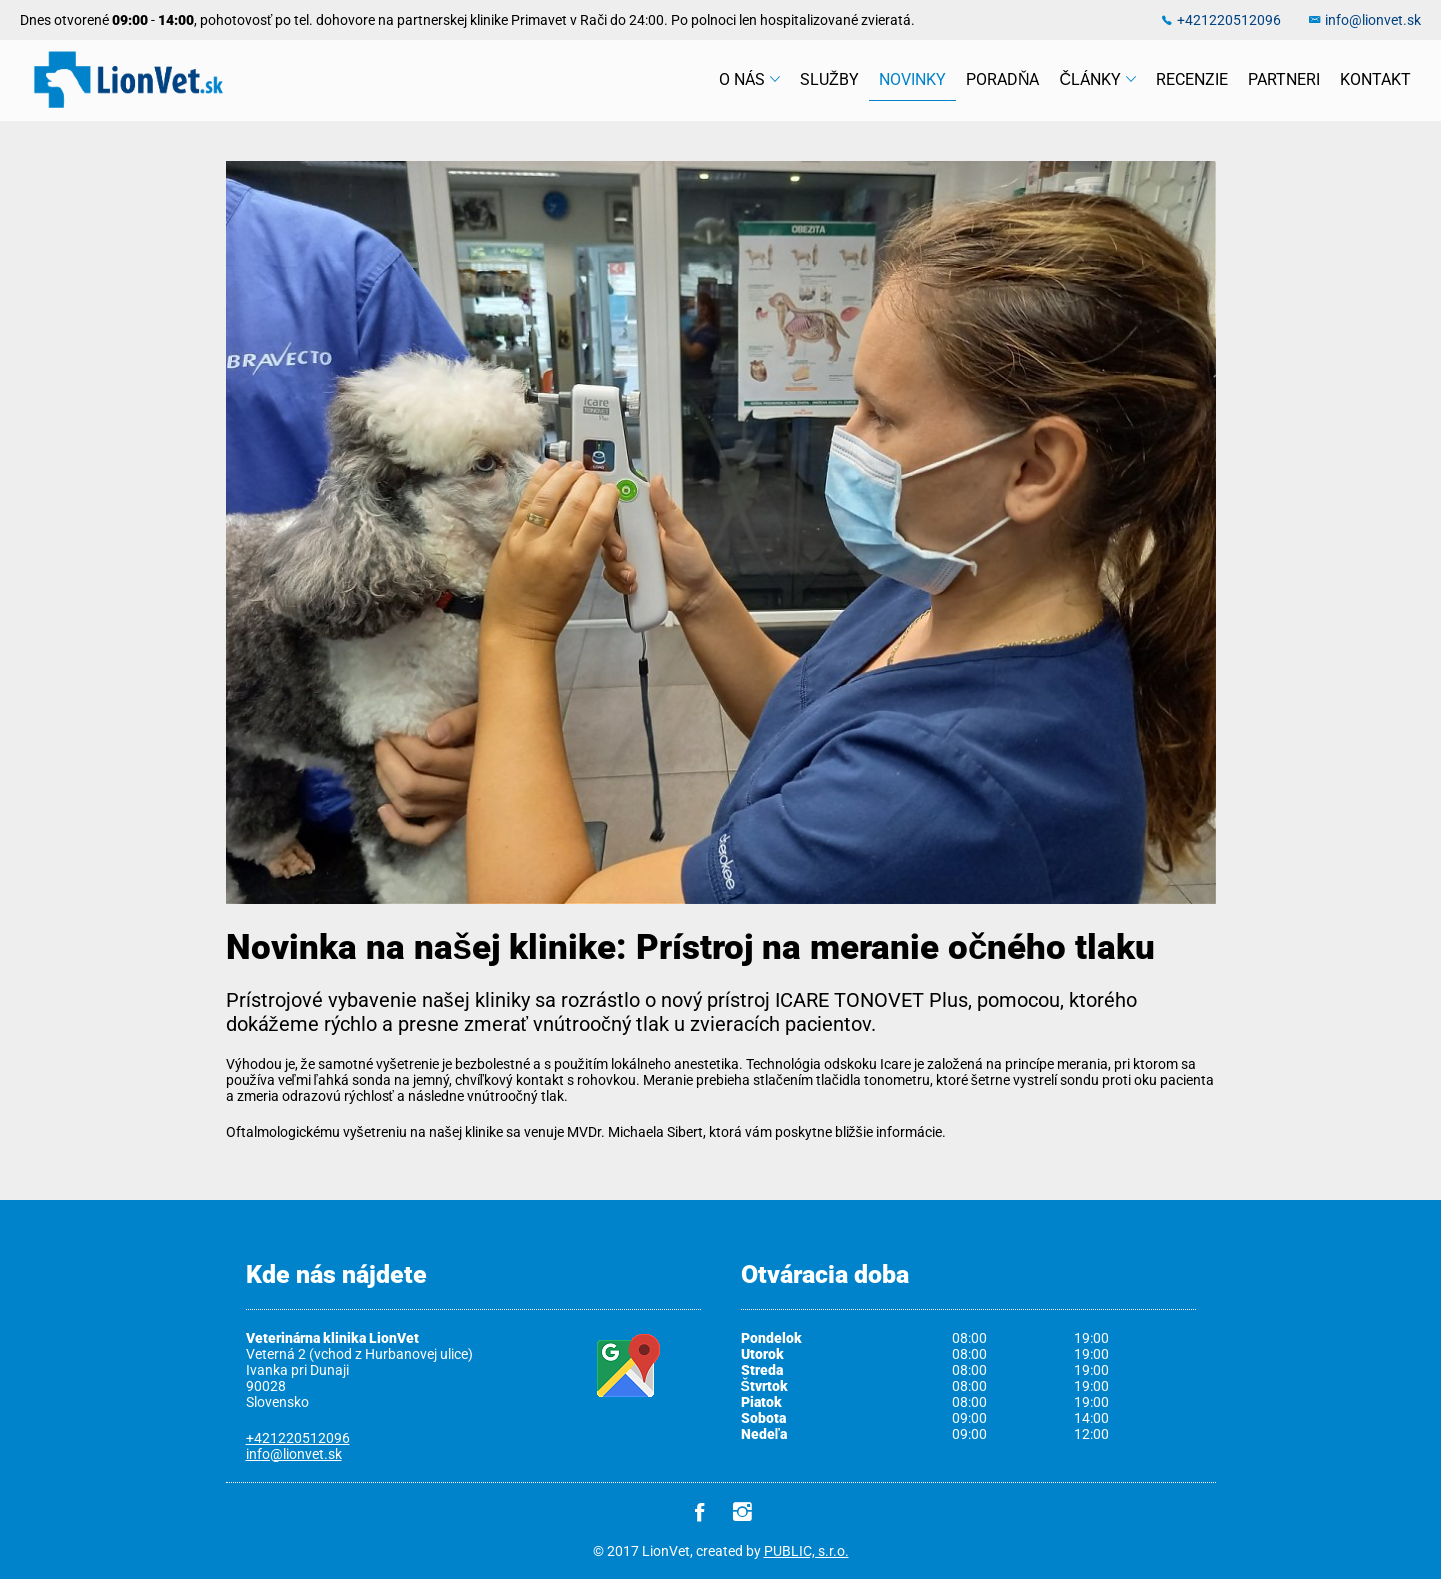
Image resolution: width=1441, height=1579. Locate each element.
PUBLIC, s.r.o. (806, 1551)
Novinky (912, 79)
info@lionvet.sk (1373, 20)
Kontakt (1375, 79)
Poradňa (1003, 79)
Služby (829, 79)
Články (1097, 79)
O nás (749, 79)
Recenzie (1192, 79)
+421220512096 (1229, 20)
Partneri (1284, 79)
